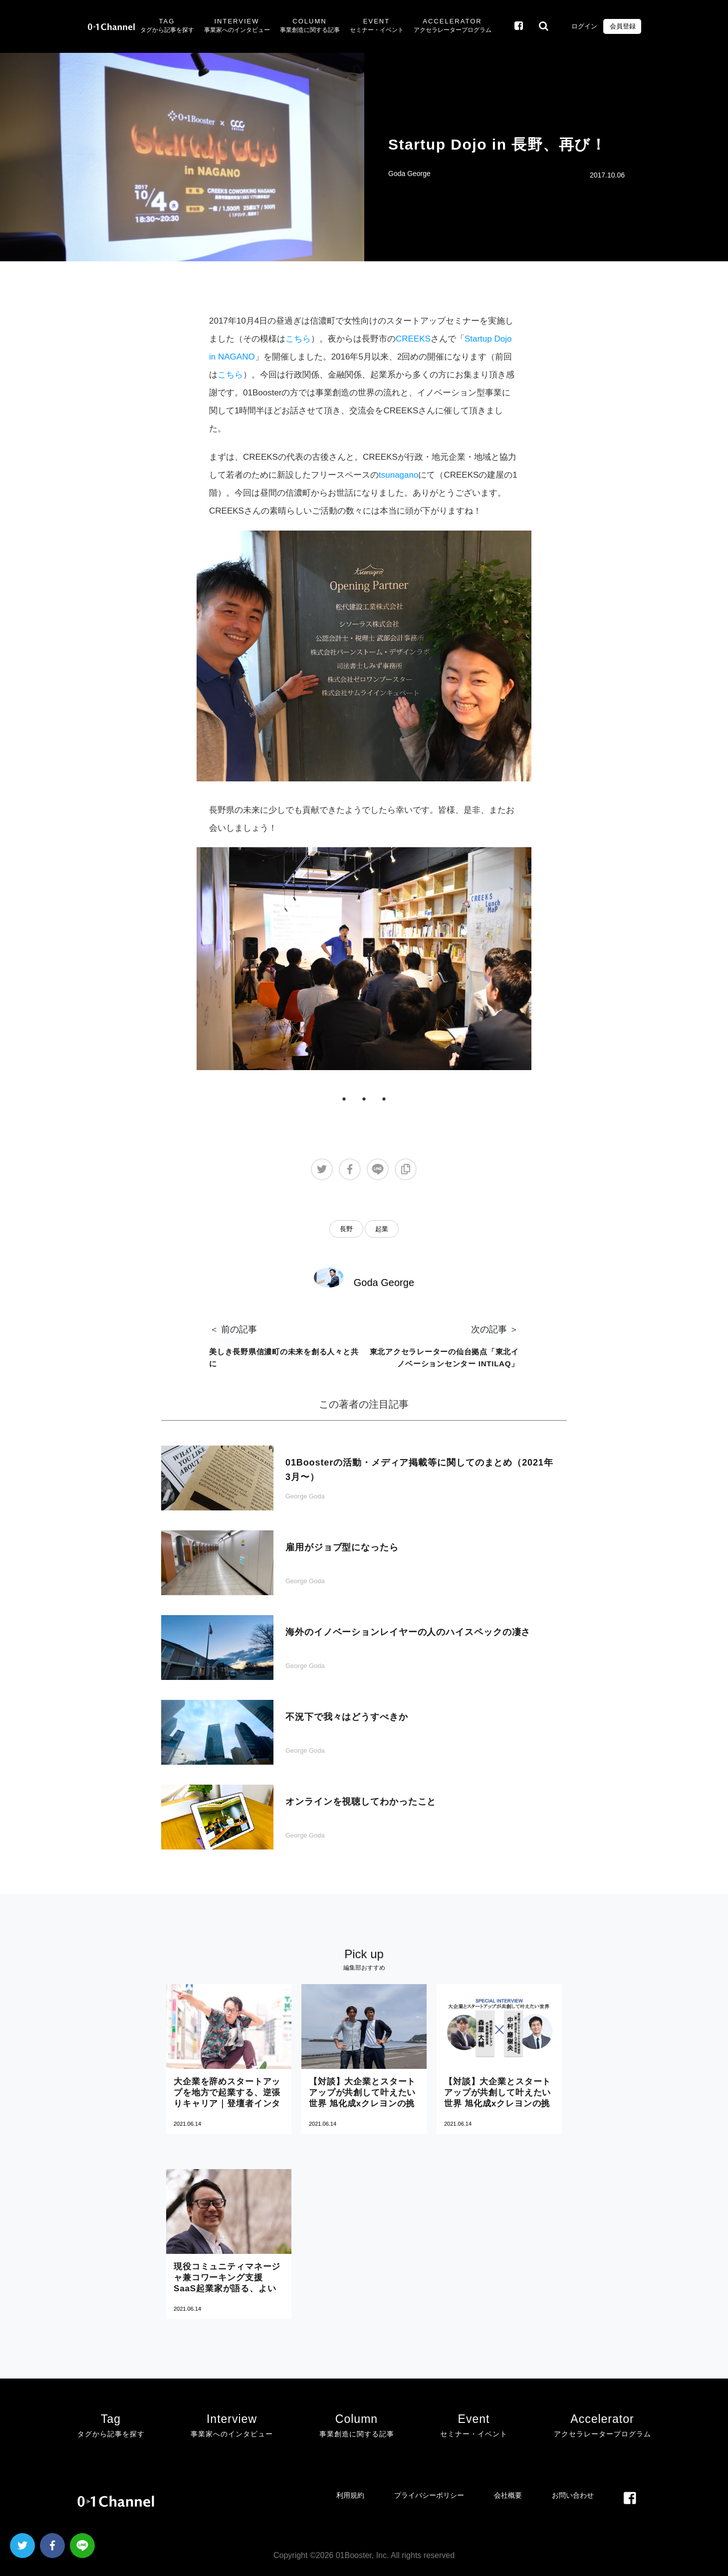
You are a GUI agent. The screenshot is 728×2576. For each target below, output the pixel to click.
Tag (167, 26)
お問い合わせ (573, 2495)
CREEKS (413, 339)
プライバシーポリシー (429, 2495)
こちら (298, 339)
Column (310, 26)
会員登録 (622, 26)
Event (377, 26)
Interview (237, 26)
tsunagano (398, 475)
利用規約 (350, 2495)
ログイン (583, 26)
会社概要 (508, 2495)
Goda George (409, 174)
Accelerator (452, 26)
